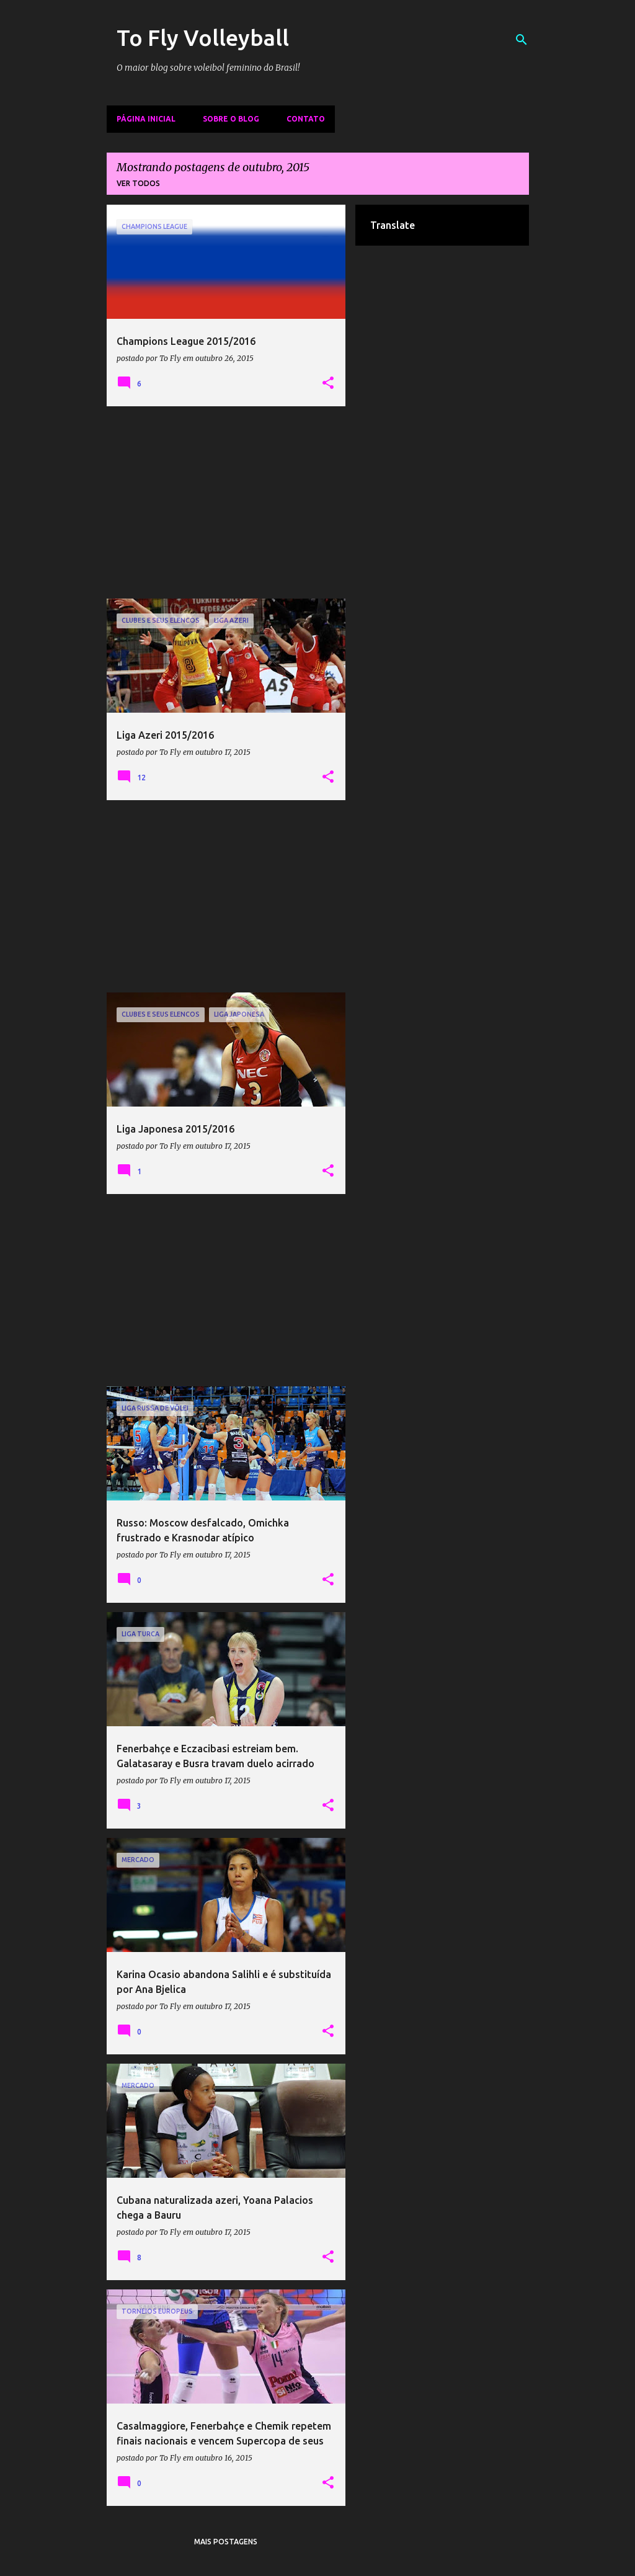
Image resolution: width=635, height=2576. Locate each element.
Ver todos (138, 183)
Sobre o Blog (231, 119)
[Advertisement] (226, 502)
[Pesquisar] (521, 40)
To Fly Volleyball (203, 37)
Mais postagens (225, 2542)
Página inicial (146, 119)
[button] (328, 383)
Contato (305, 119)
